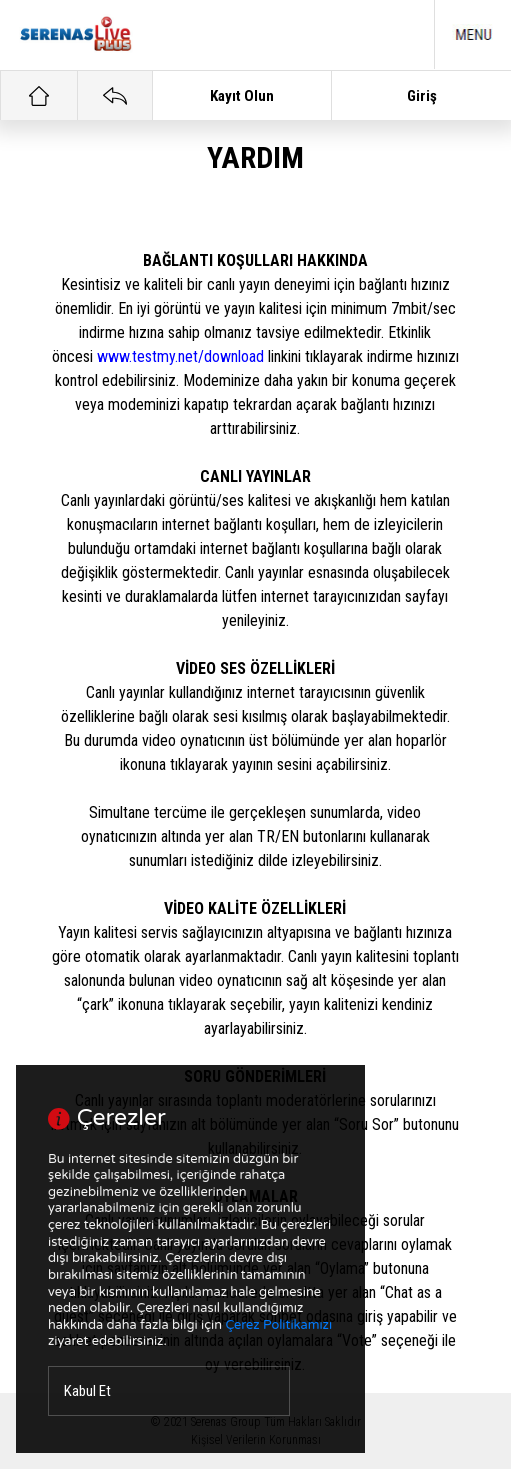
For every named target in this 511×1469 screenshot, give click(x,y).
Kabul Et (87, 1391)
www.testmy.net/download (180, 356)
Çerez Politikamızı (278, 1325)
